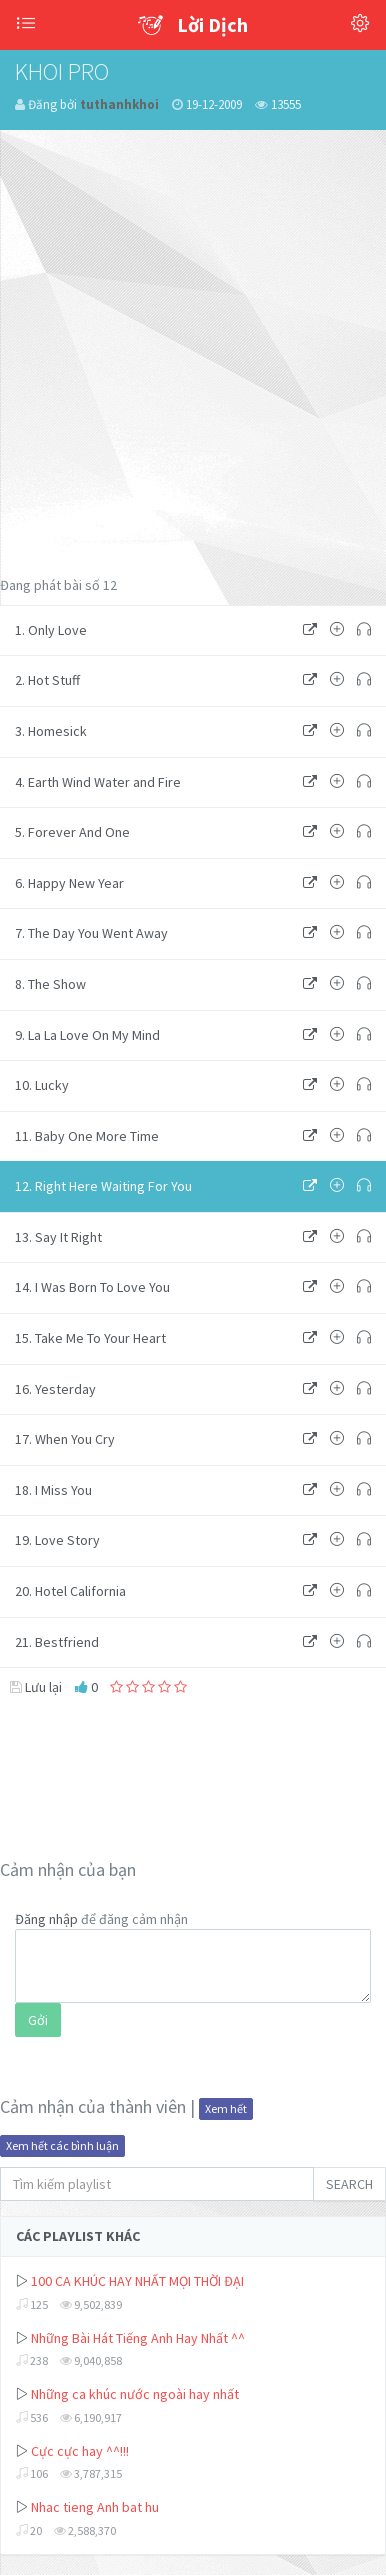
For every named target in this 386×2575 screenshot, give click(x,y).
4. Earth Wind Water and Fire (98, 782)
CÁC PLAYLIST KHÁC (78, 2236)
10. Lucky (42, 1085)
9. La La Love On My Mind (87, 1035)
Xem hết (226, 2108)
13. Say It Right (58, 1237)
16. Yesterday (55, 1389)
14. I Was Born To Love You (92, 1287)
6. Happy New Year (69, 883)
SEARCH (349, 2184)
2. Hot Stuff (47, 680)
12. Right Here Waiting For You (103, 1186)
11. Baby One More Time (87, 1136)
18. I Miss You (53, 1490)
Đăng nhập (46, 1919)
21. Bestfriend (57, 1642)
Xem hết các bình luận (62, 2145)
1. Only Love (51, 630)
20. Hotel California (70, 1591)
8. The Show (50, 984)
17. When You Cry (65, 1439)
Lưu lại (36, 1687)
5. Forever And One (72, 832)
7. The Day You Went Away (91, 933)
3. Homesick (51, 731)
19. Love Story (57, 1540)
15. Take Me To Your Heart (90, 1338)
